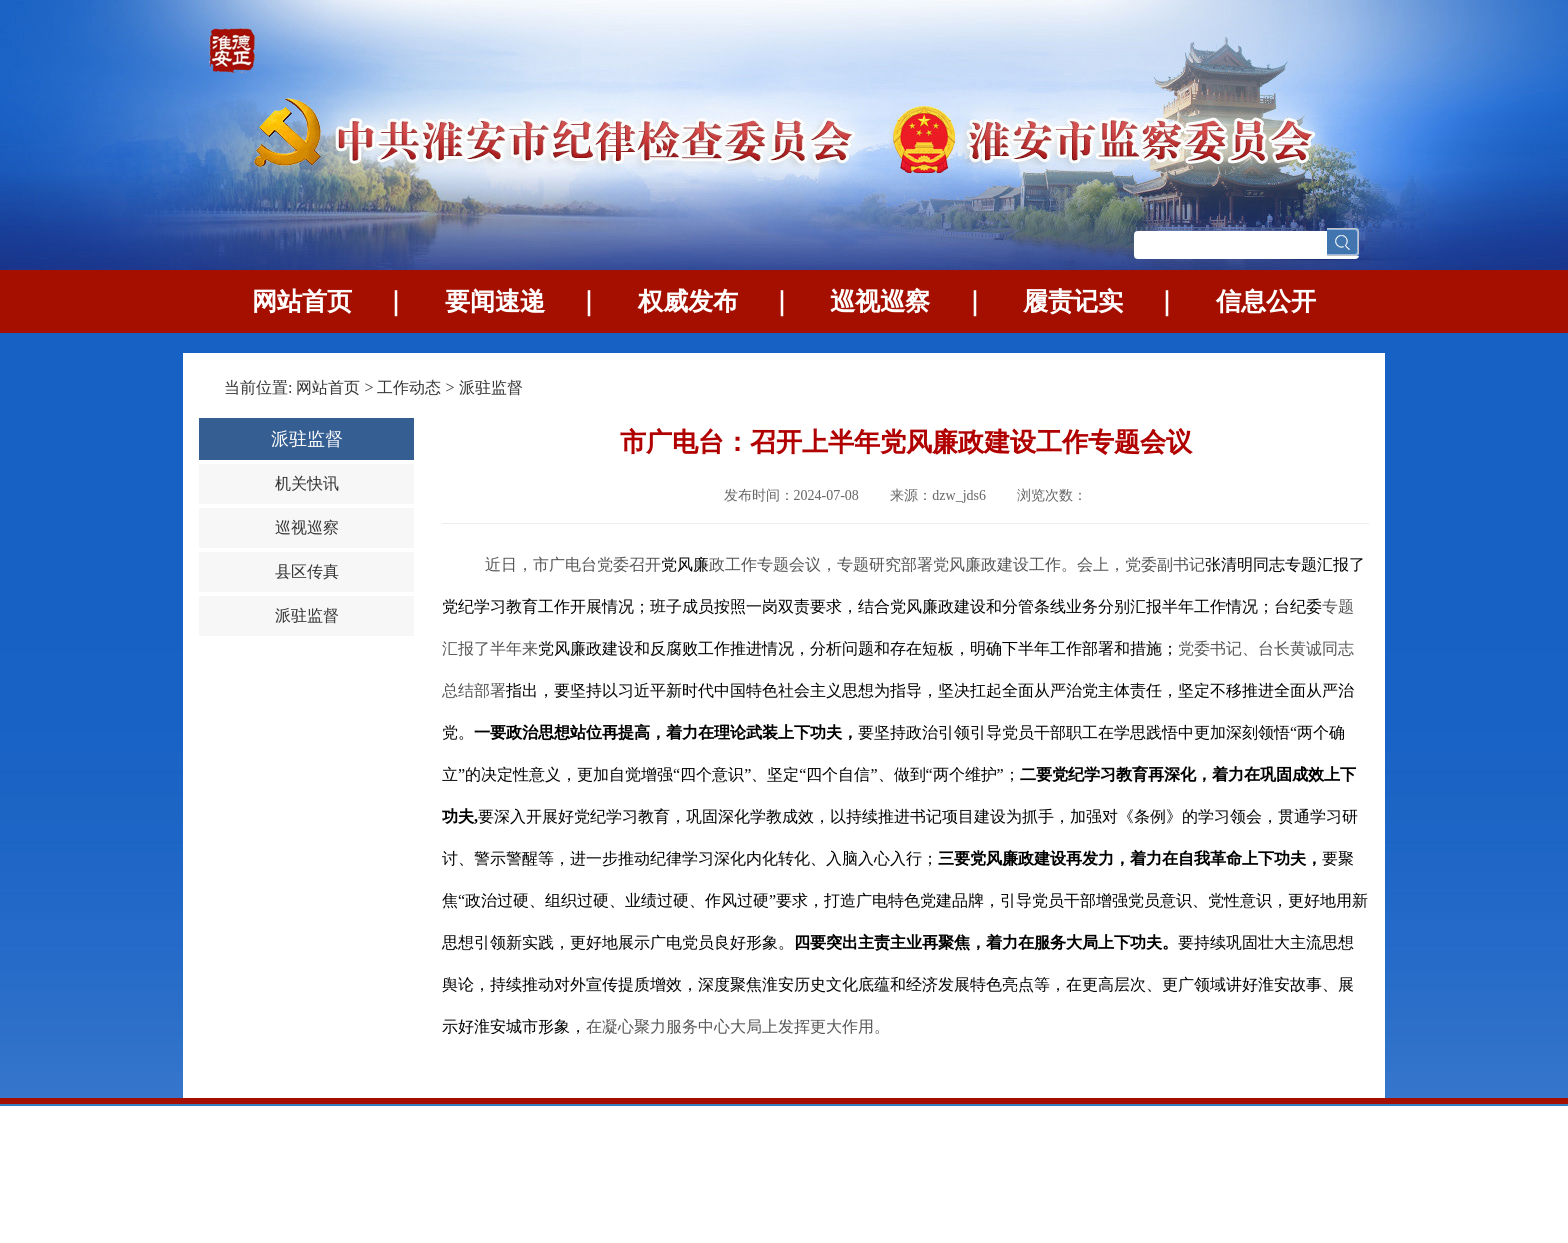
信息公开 (1266, 301)
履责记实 (1073, 301)
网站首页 (302, 301)
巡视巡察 (880, 301)
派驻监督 (491, 387)
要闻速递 (495, 301)
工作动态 (409, 387)
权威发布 (688, 301)
